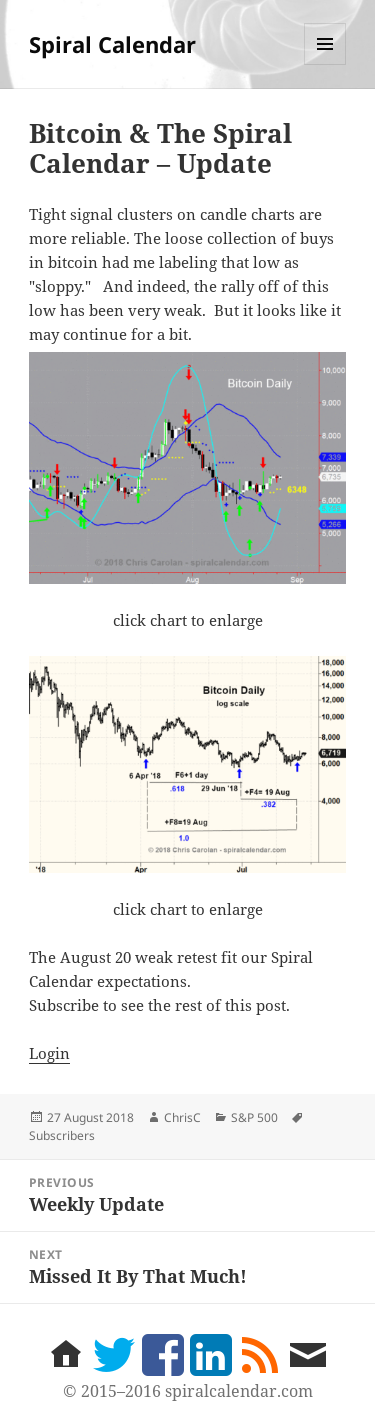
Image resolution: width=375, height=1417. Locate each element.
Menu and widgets (325, 64)
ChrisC (182, 1117)
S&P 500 (254, 1117)
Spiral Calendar (112, 44)
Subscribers (62, 1135)
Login (49, 1053)
